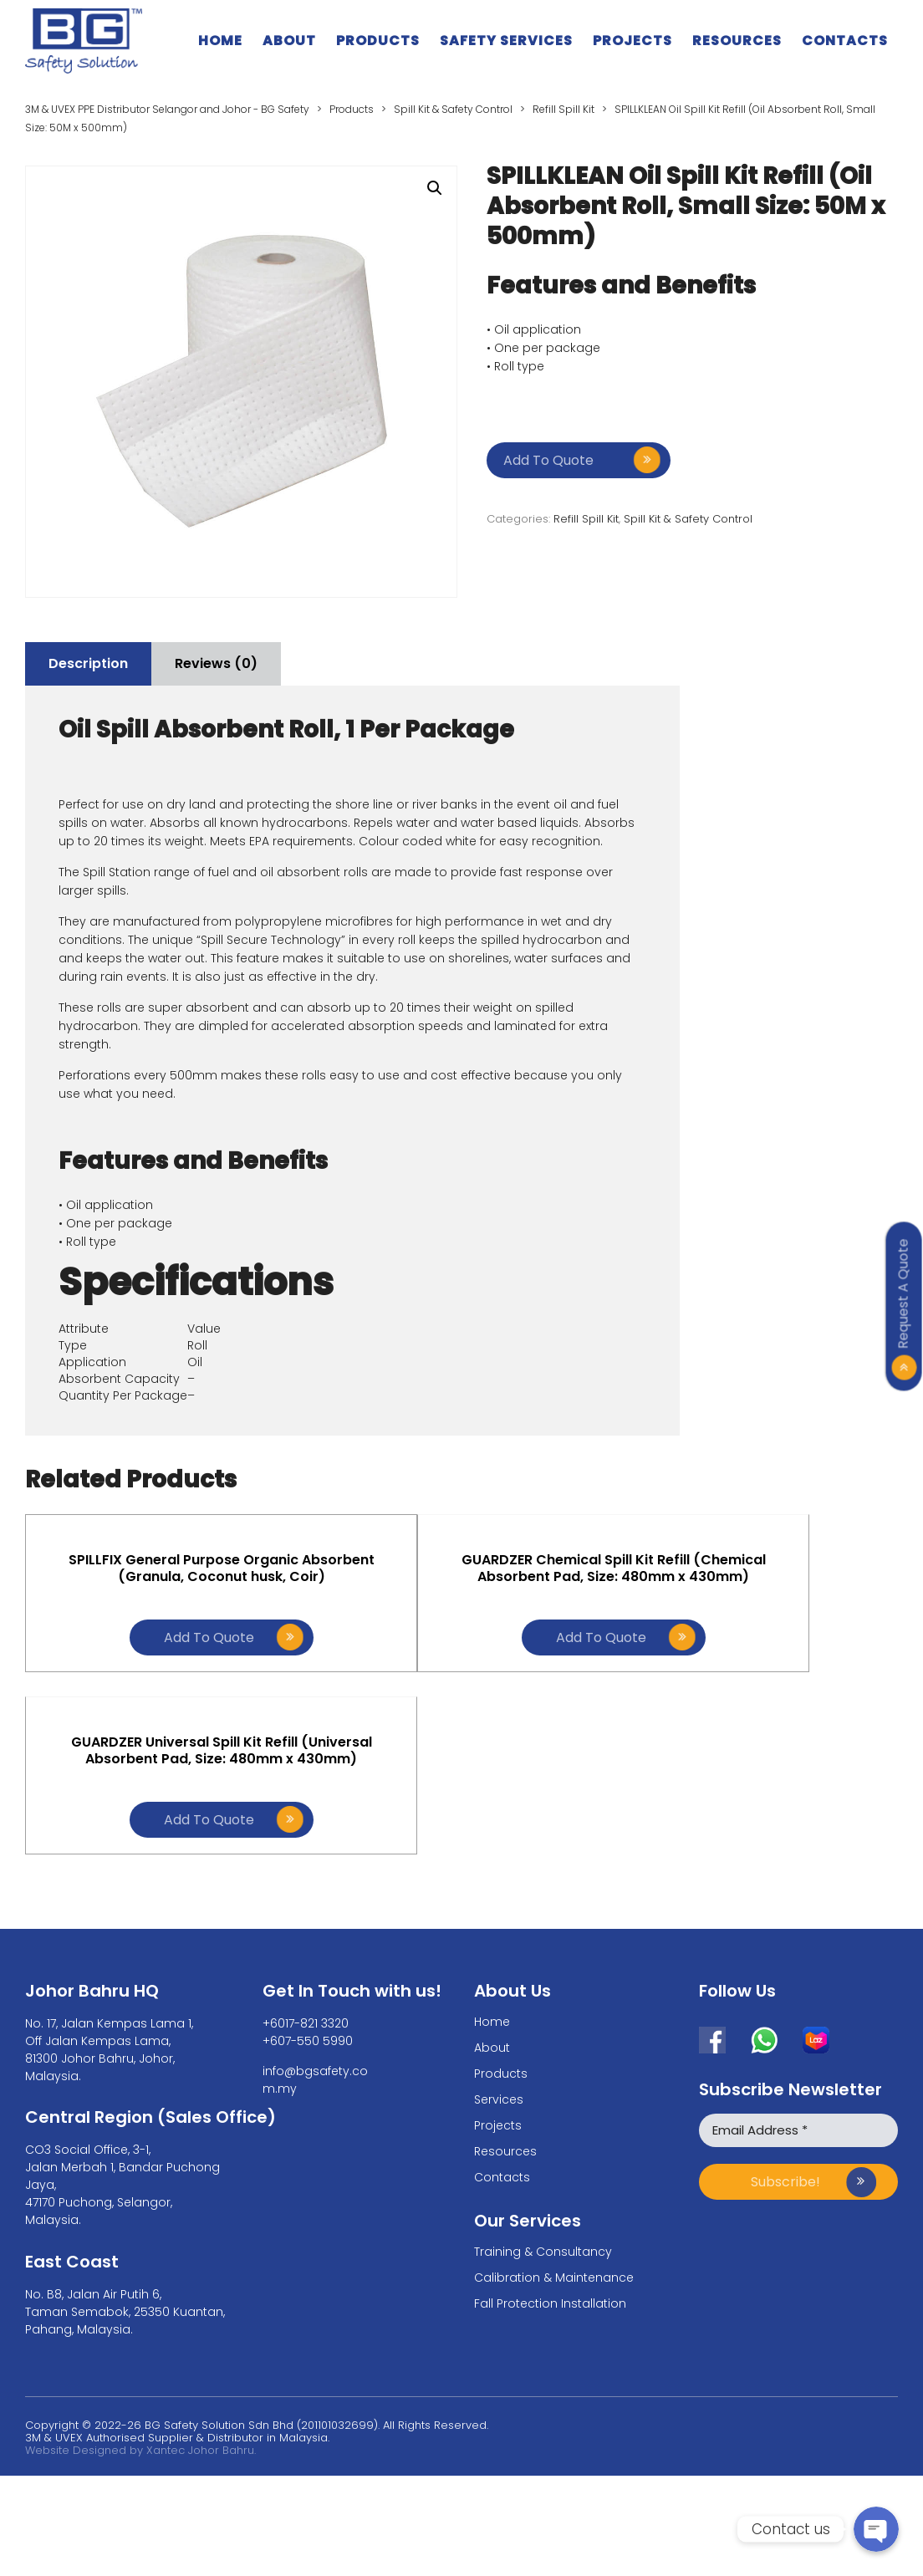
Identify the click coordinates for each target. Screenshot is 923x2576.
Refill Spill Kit (586, 519)
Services (498, 1944)
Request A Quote (903, 1293)
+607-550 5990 (308, 1885)
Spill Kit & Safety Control (688, 519)
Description (94, 663)
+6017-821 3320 (306, 1867)
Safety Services (506, 40)
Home (220, 40)
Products (378, 40)
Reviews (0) (233, 663)
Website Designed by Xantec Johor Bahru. (140, 2295)
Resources (737, 40)
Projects (632, 40)
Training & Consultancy (543, 2096)
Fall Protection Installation (550, 2148)
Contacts (845, 40)
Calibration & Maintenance (554, 2122)
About (289, 40)
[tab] (94, 664)
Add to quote (548, 460)
